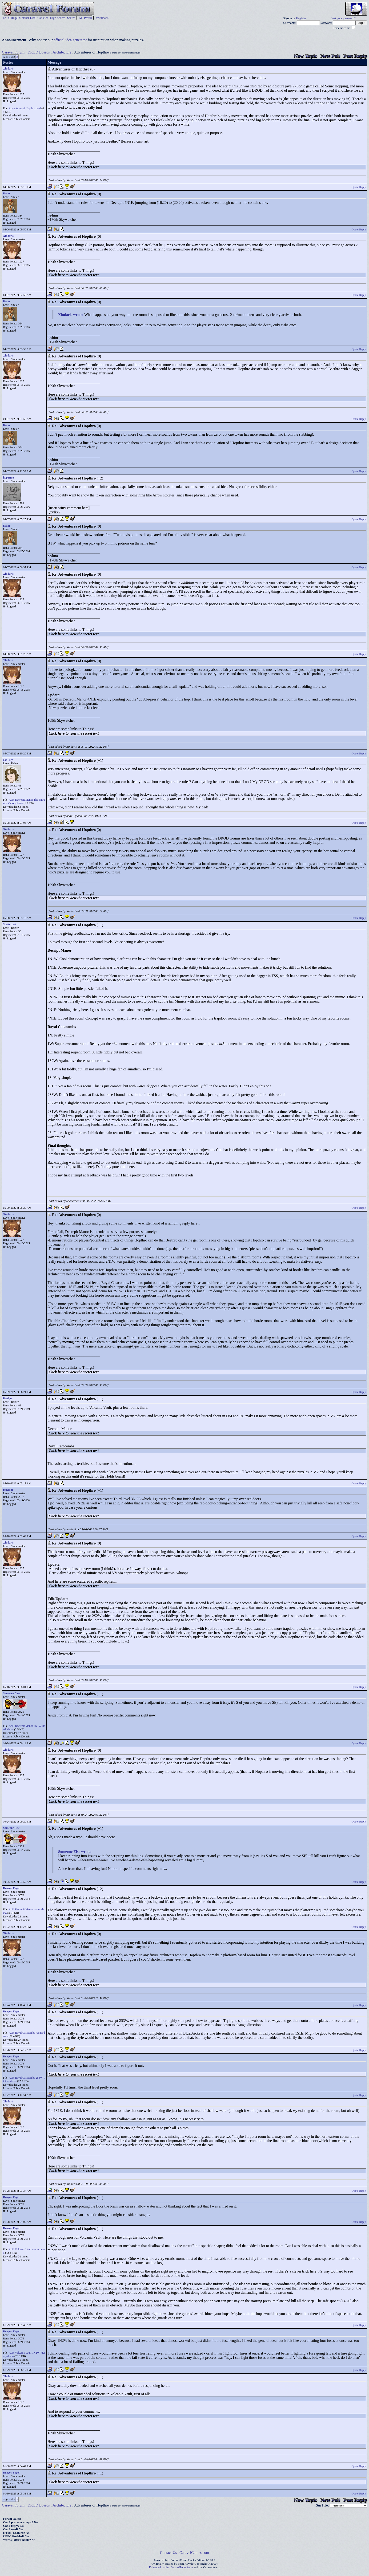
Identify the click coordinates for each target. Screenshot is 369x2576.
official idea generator (70, 40)
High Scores (57, 18)
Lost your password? (343, 18)
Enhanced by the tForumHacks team (171, 2567)
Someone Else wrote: (75, 1852)
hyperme (8, 477)
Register (301, 18)
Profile (88, 18)
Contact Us (168, 2553)
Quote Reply (359, 187)
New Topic (305, 56)
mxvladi (8, 1489)
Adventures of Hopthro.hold (25, 108)
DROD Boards (39, 52)
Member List (27, 18)
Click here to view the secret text (74, 167)
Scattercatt (9, 924)
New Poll (330, 56)
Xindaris (8, 68)
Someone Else (11, 1693)
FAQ (6, 18)
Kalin (6, 193)
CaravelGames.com (194, 2553)
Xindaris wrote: (71, 315)
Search (71, 18)
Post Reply (355, 56)
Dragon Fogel (11, 1888)
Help (14, 18)
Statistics (42, 18)
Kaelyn (7, 1398)
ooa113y (8, 760)
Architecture (61, 52)
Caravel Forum (13, 52)
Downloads (101, 18)
